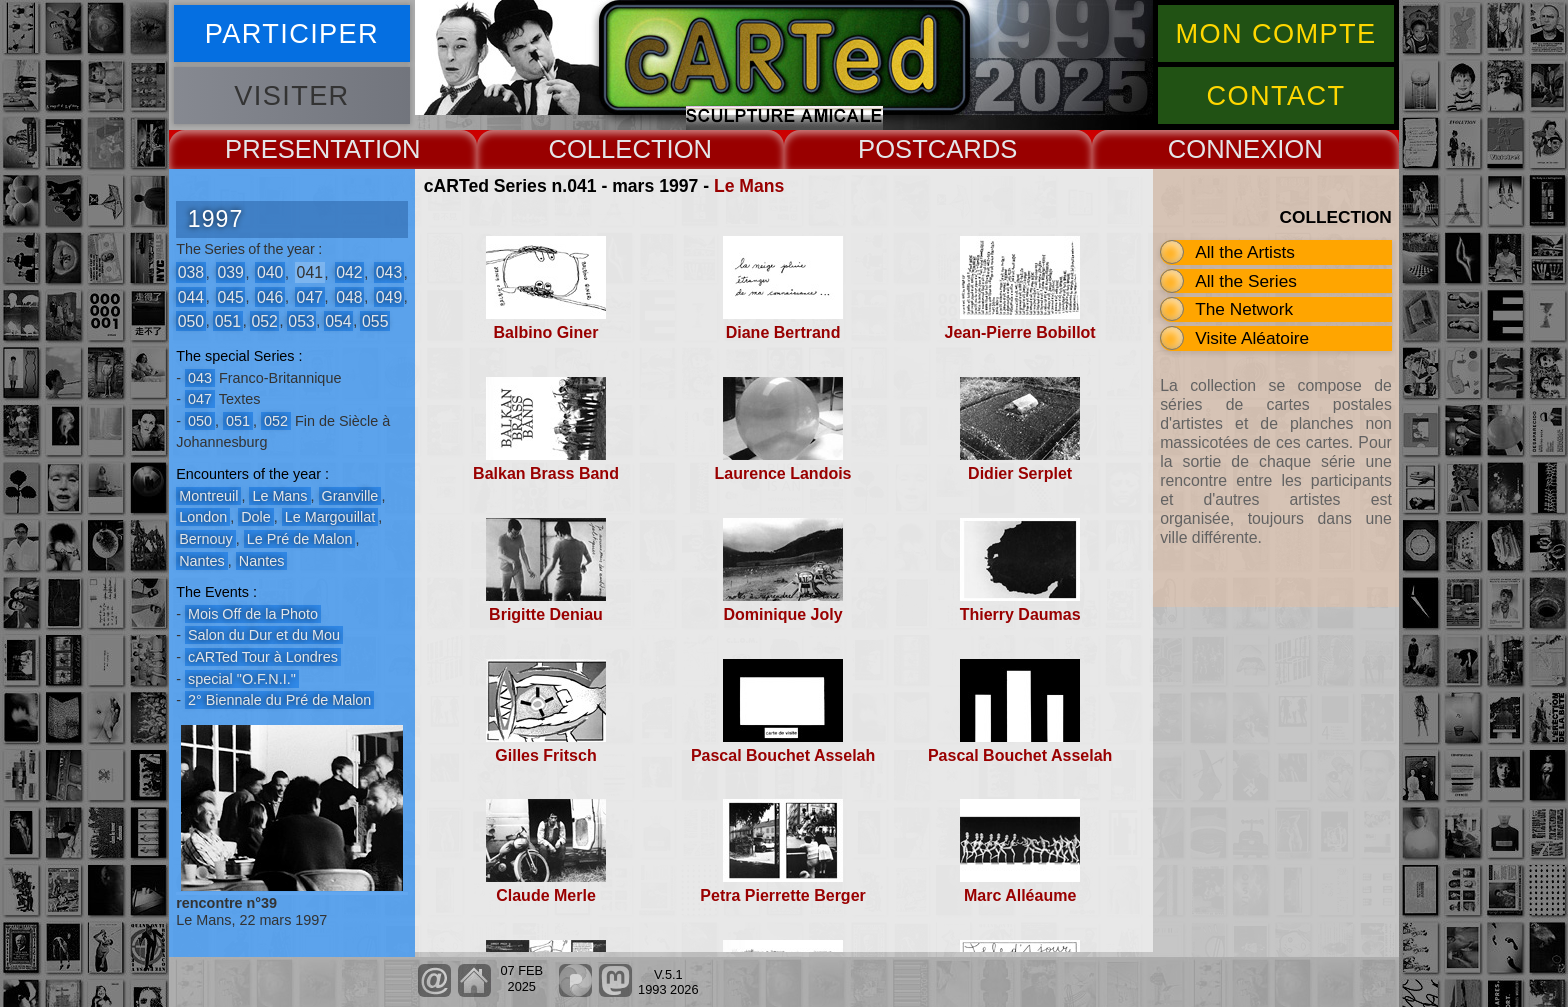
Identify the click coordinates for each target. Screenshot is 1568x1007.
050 (191, 320)
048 (349, 296)
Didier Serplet (1020, 473)
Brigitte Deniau (546, 614)
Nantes (202, 561)
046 (270, 296)
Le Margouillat (330, 517)
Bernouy (206, 539)
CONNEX (1223, 149)
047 (310, 296)
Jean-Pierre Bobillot (1020, 332)
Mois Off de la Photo (253, 614)
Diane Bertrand (783, 332)
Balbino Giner (546, 332)
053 (301, 320)
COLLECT (607, 149)
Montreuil (208, 496)
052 (264, 320)
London (203, 517)
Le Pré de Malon (300, 539)
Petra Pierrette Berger (782, 895)
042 (349, 272)
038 (191, 272)
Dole (256, 517)
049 (389, 296)
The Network (1244, 309)
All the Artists (1245, 252)
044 (191, 296)
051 (228, 320)
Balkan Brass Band (546, 473)
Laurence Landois (783, 473)
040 (270, 272)
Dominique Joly (783, 614)
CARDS (973, 149)
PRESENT (284, 149)
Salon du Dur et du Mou (264, 635)
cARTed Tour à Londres (263, 657)
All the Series (1246, 281)
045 (230, 296)
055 (375, 320)
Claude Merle (546, 895)
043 (389, 272)
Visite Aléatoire (1252, 338)
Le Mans (749, 186)
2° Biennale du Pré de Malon (279, 700)
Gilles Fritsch (545, 755)
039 (230, 272)
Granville (350, 496)
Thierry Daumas (1020, 614)
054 (338, 320)
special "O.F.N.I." (242, 679)
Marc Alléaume (1020, 895)
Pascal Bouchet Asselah (783, 755)
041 (310, 272)
